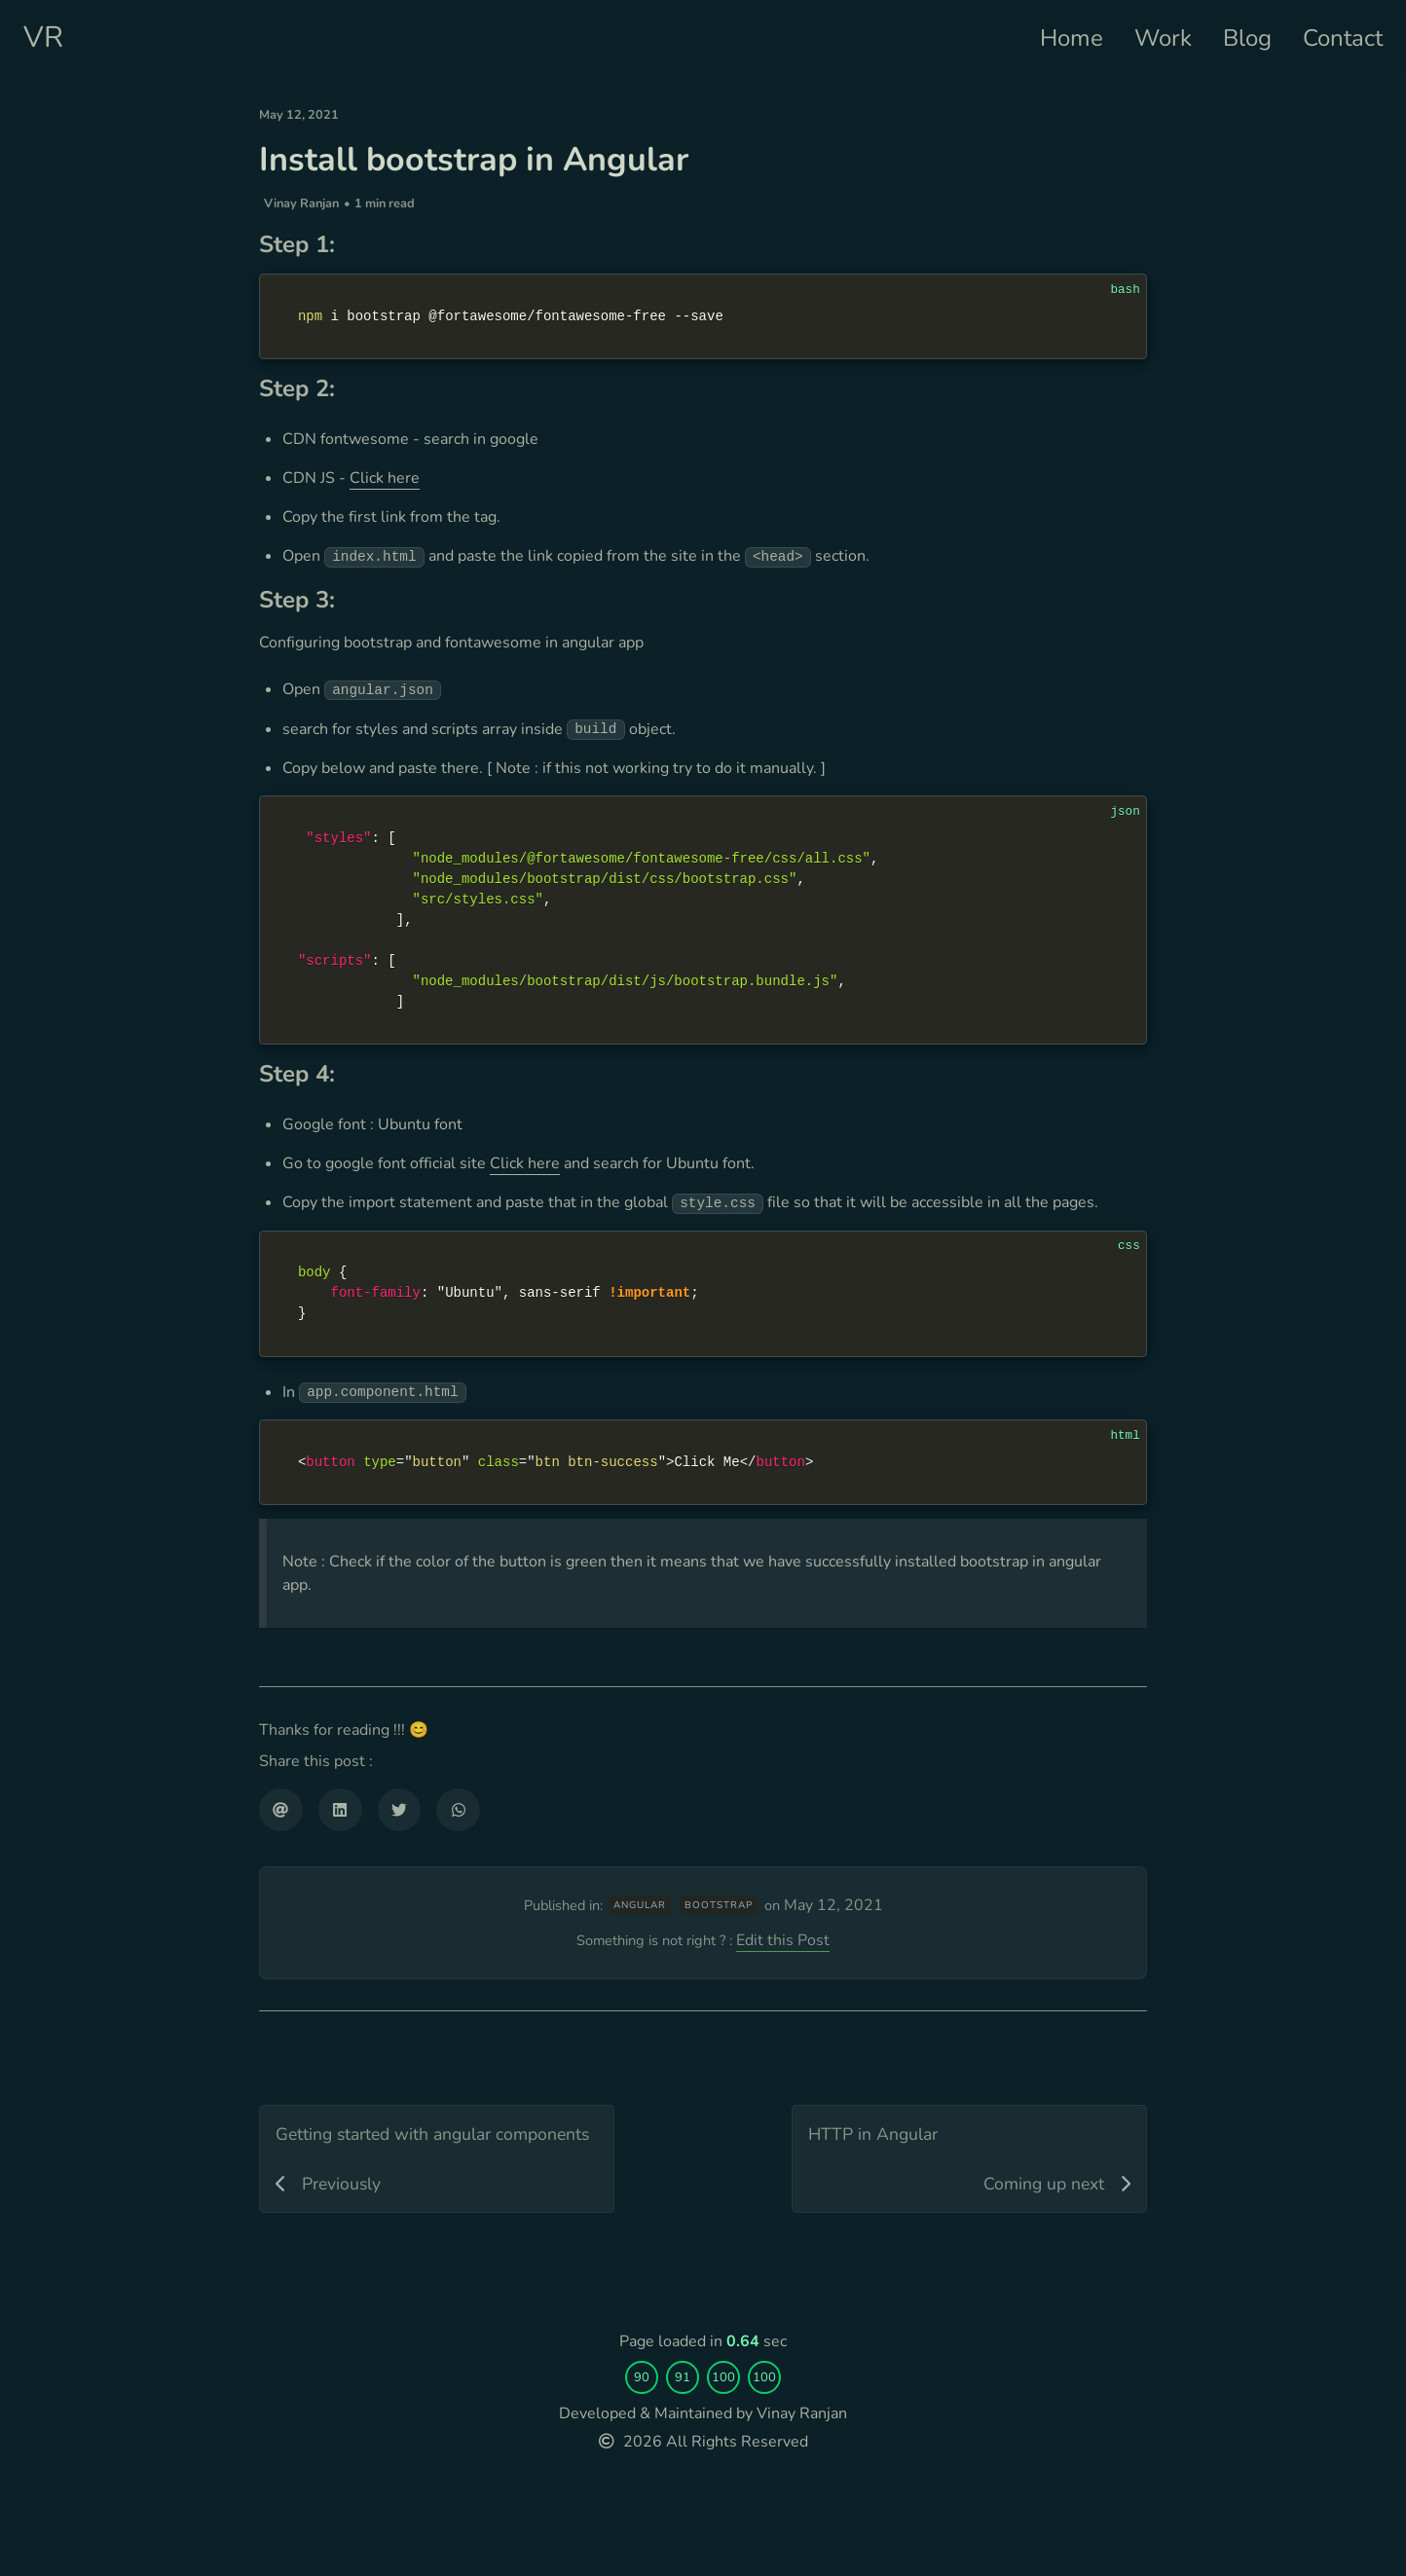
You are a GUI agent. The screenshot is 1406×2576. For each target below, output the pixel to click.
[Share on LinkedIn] (340, 1818)
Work (1163, 38)
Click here (385, 481)
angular (644, 1948)
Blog (1247, 38)
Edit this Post (792, 1988)
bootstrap (723, 1948)
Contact (1343, 38)
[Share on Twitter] (400, 1818)
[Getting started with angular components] (436, 2243)
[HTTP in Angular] (969, 2243)
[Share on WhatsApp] (458, 1818)
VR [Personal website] (43, 37)
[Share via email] (281, 1818)
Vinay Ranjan (301, 203)
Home (1071, 38)
